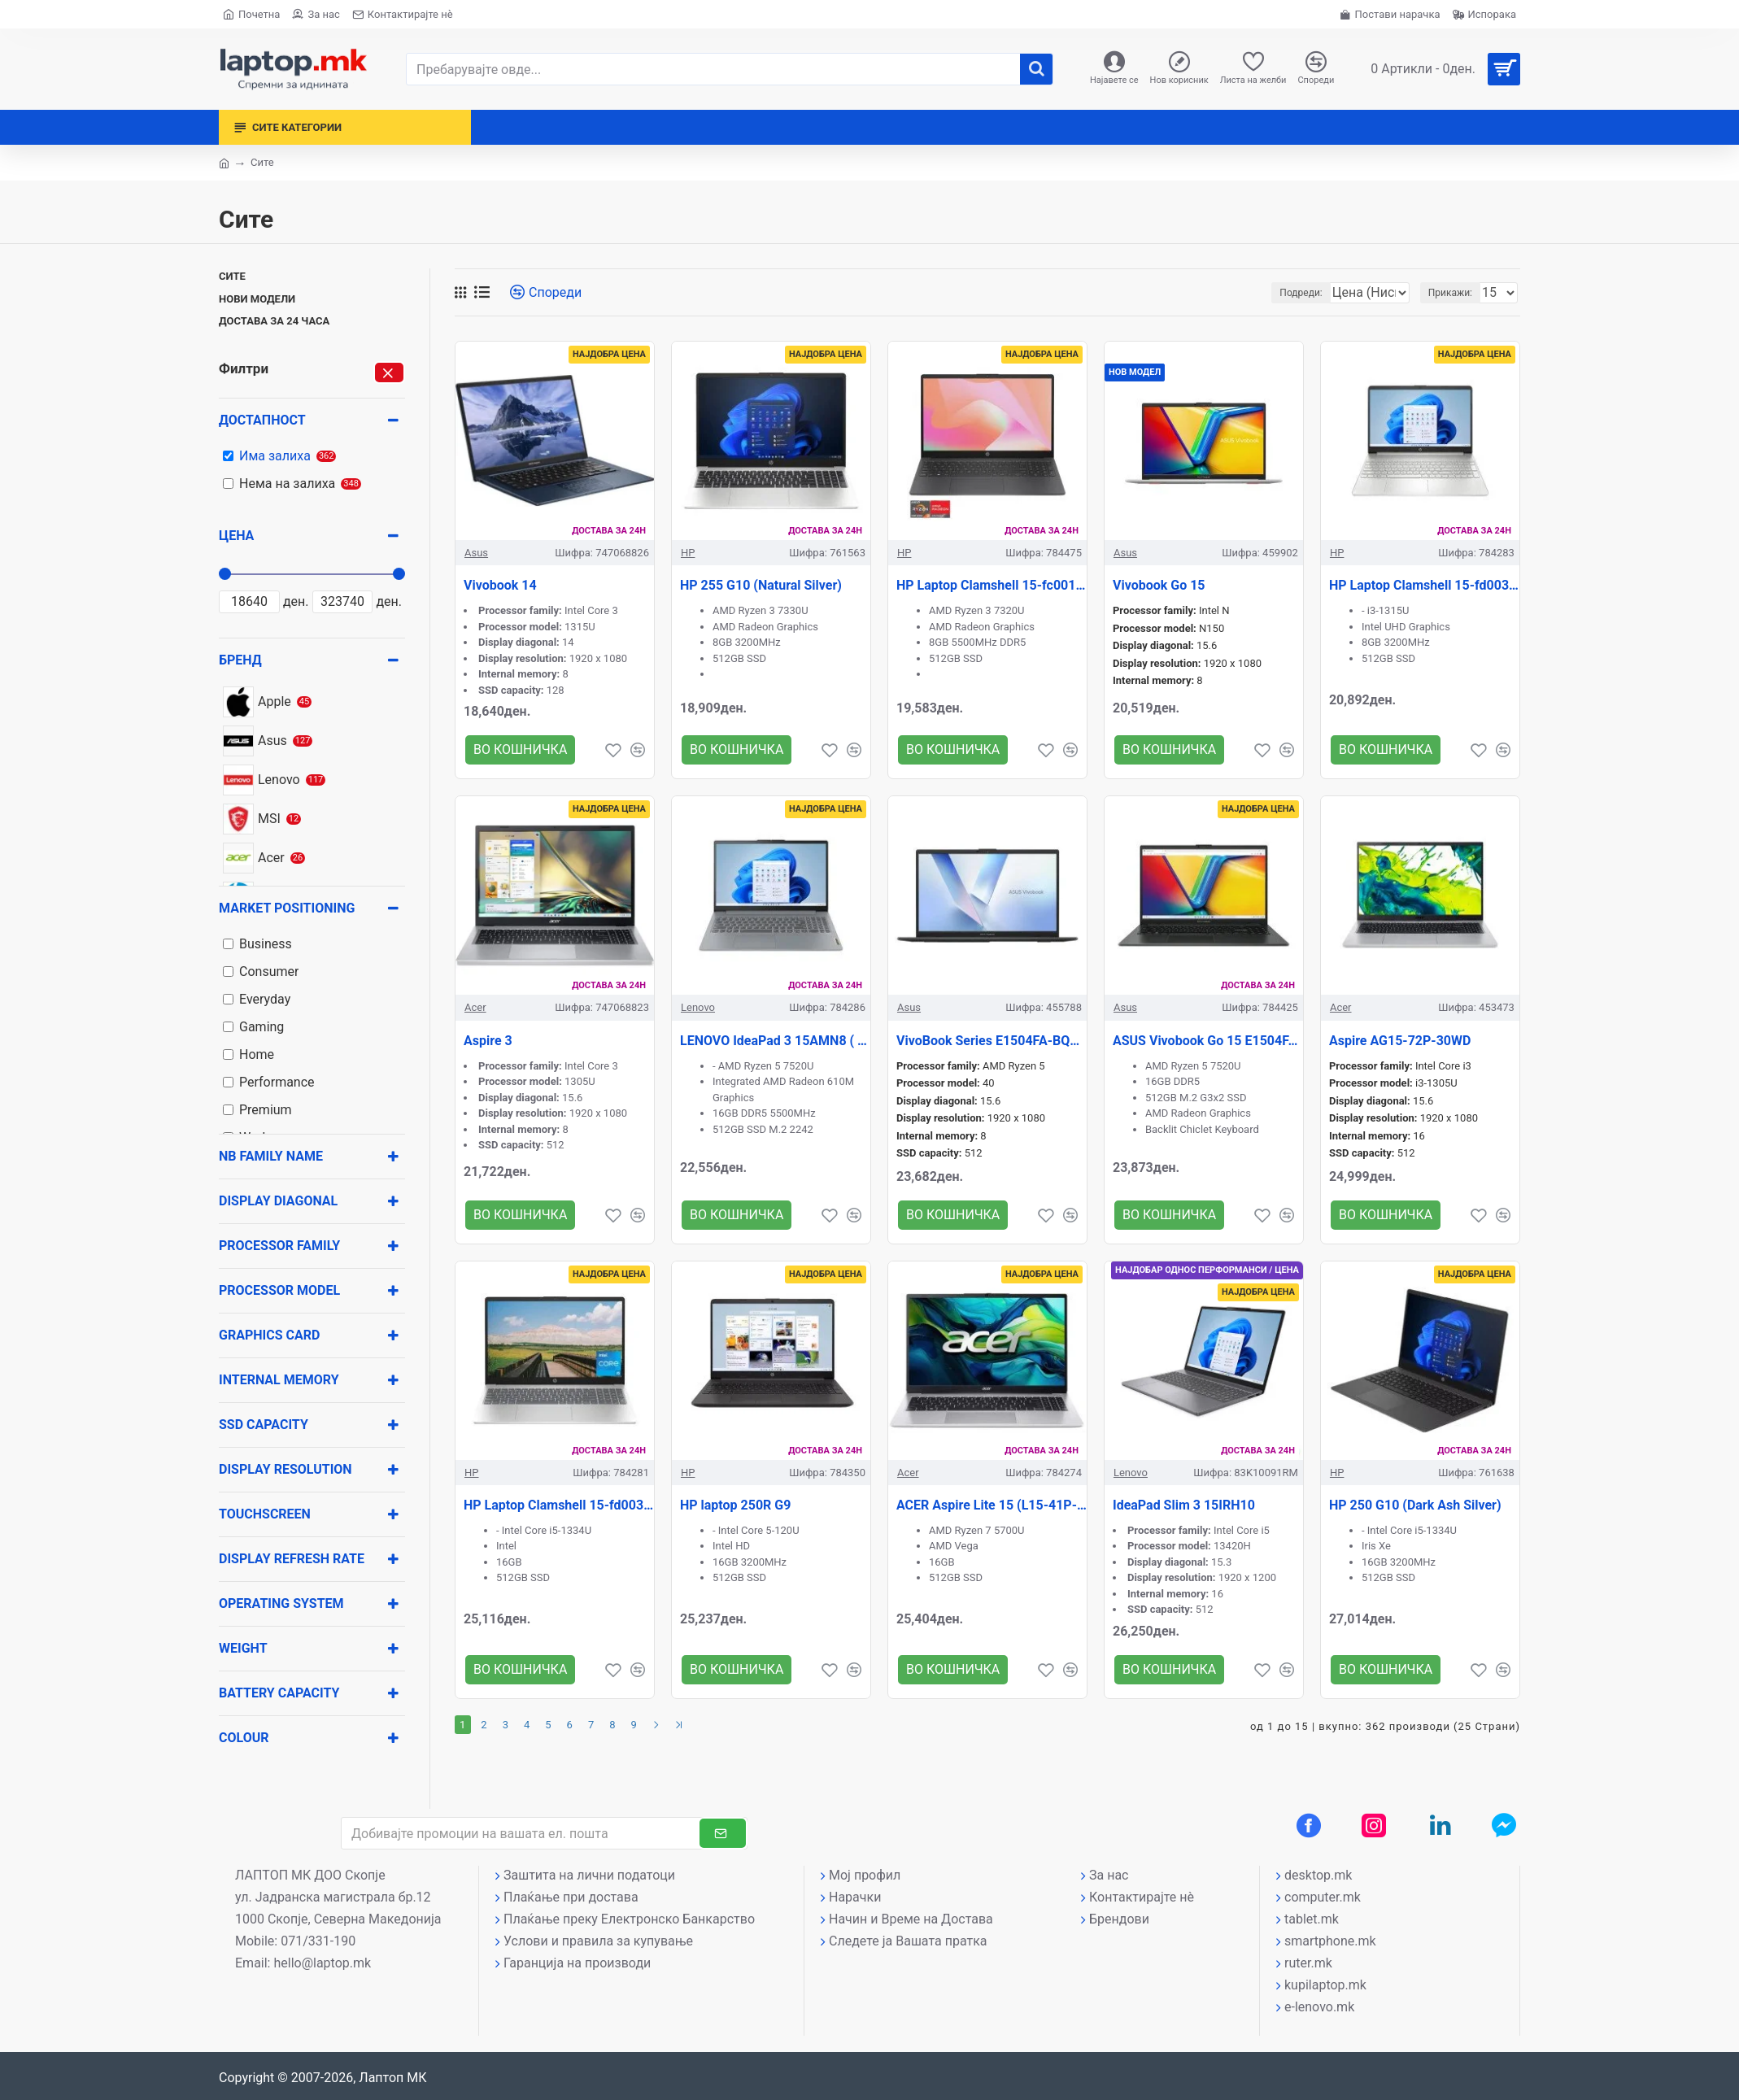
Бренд (240, 660)
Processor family (279, 1245)
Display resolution (285, 1469)
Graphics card (269, 1335)
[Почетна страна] (251, 14)
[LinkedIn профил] (1440, 1825)
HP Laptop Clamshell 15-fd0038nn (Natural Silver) (1424, 585)
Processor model (279, 1290)
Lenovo (698, 1007)
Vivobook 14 (500, 585)
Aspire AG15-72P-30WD (1400, 1040)
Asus (476, 553)
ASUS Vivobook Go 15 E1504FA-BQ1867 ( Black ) (1208, 1040)
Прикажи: (1455, 292)
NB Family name (271, 1156)
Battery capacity (279, 1693)
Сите (232, 276)
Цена (236, 535)
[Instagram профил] (1374, 1825)
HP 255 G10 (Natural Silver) (761, 585)
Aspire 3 (488, 1040)
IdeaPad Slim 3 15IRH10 (1184, 1505)
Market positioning (287, 908)
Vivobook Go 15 (1159, 585)
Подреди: (1265, 292)
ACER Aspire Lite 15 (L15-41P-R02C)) (991, 1505)
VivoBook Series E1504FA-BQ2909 (991, 1040)
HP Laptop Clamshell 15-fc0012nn (991, 585)
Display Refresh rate (291, 1558)
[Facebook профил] (1309, 1825)
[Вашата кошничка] (1439, 69)
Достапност (262, 420)
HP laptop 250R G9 (735, 1505)
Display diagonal (278, 1201)
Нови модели (257, 299)
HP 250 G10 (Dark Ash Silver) (1415, 1505)
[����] (1036, 69)
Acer (475, 1007)
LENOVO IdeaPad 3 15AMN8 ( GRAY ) (775, 1040)
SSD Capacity (263, 1424)
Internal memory (279, 1380)
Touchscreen (265, 1514)
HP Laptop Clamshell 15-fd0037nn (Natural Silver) (559, 1505)
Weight (243, 1648)
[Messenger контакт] (1504, 1825)
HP (688, 553)
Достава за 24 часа (274, 321)
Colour (243, 1737)
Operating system (281, 1603)
